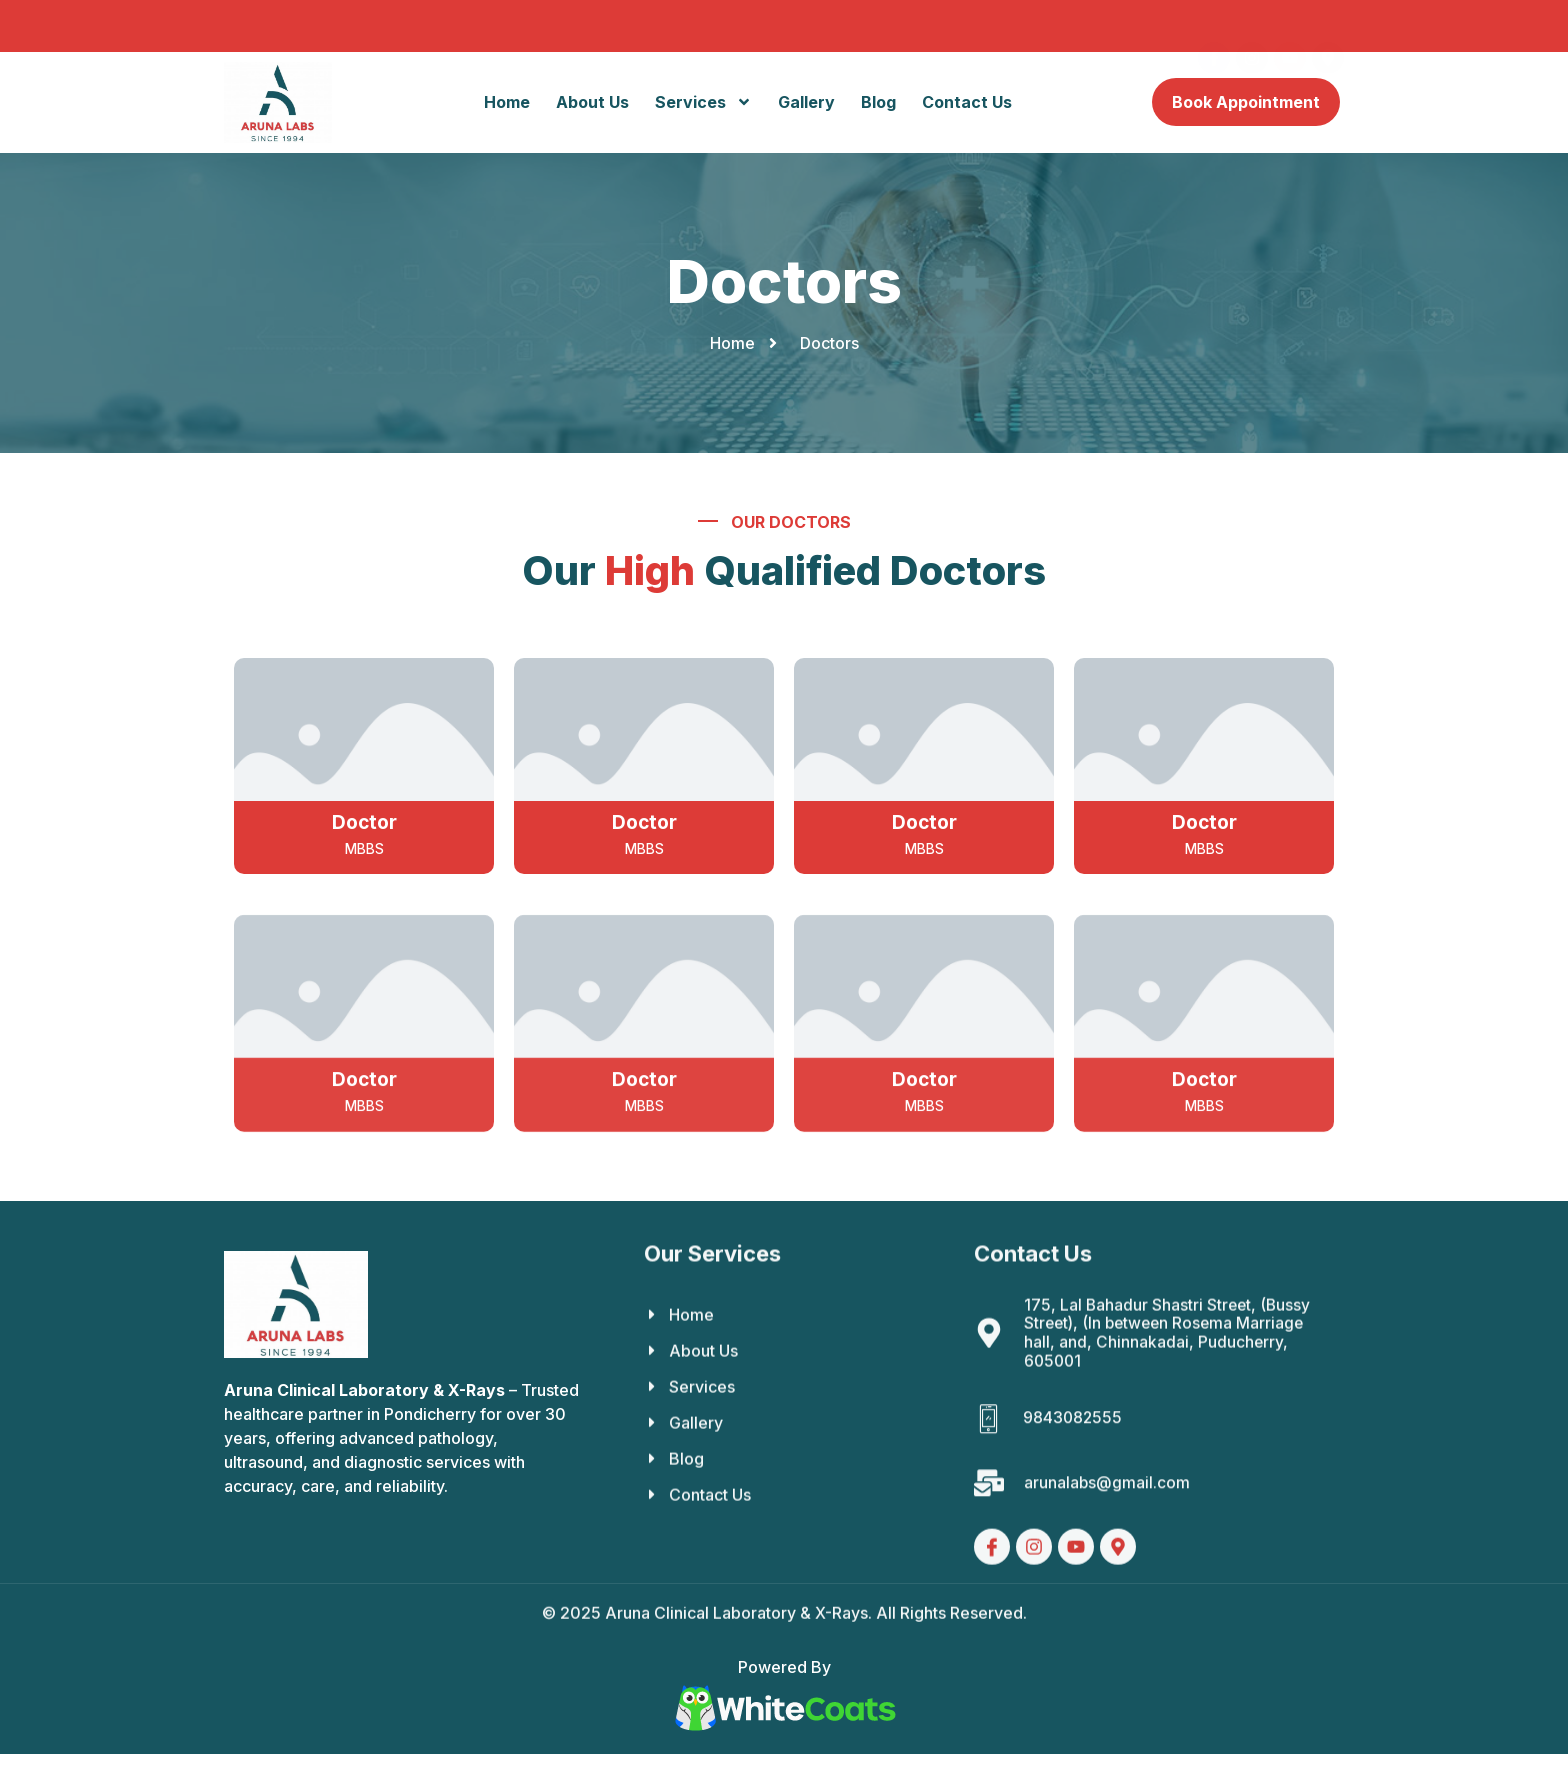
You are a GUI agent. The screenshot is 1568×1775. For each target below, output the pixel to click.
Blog (878, 103)
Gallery (806, 103)
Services (703, 103)
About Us (592, 103)
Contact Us (967, 103)
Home (507, 103)
